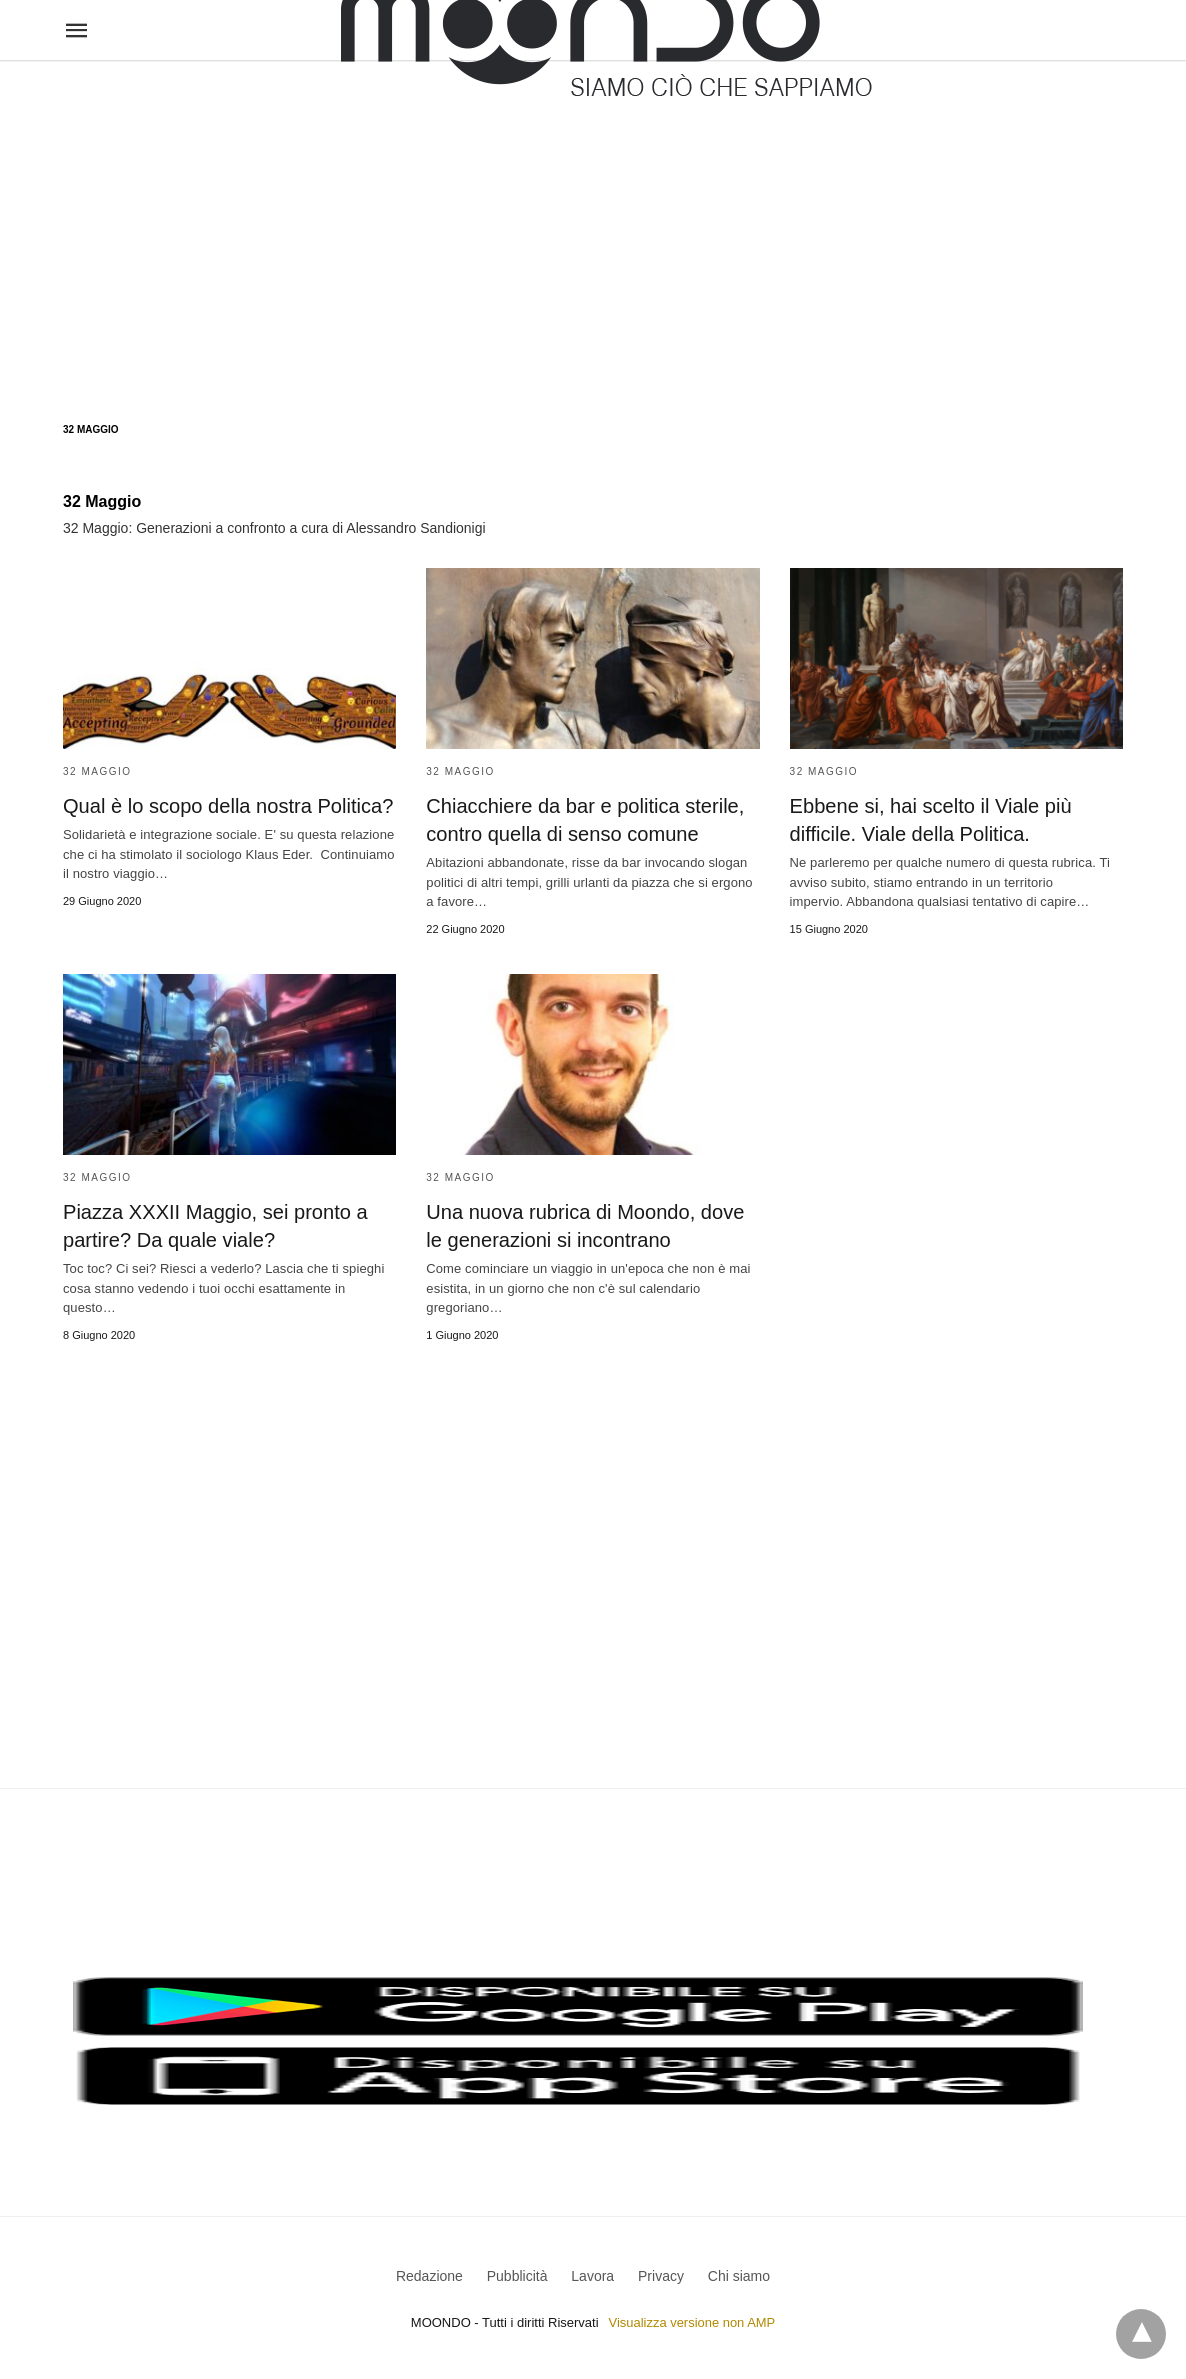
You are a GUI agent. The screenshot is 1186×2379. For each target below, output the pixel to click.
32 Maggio (97, 771)
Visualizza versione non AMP (691, 2322)
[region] (593, 222)
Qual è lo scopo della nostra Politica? (227, 806)
